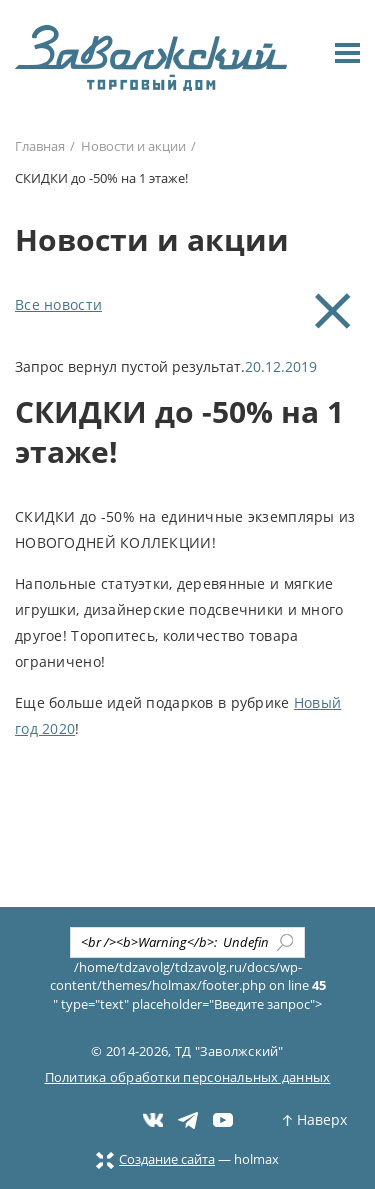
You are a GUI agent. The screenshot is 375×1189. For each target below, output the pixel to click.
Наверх (315, 1119)
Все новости (58, 304)
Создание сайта (155, 1159)
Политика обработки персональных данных (188, 1077)
